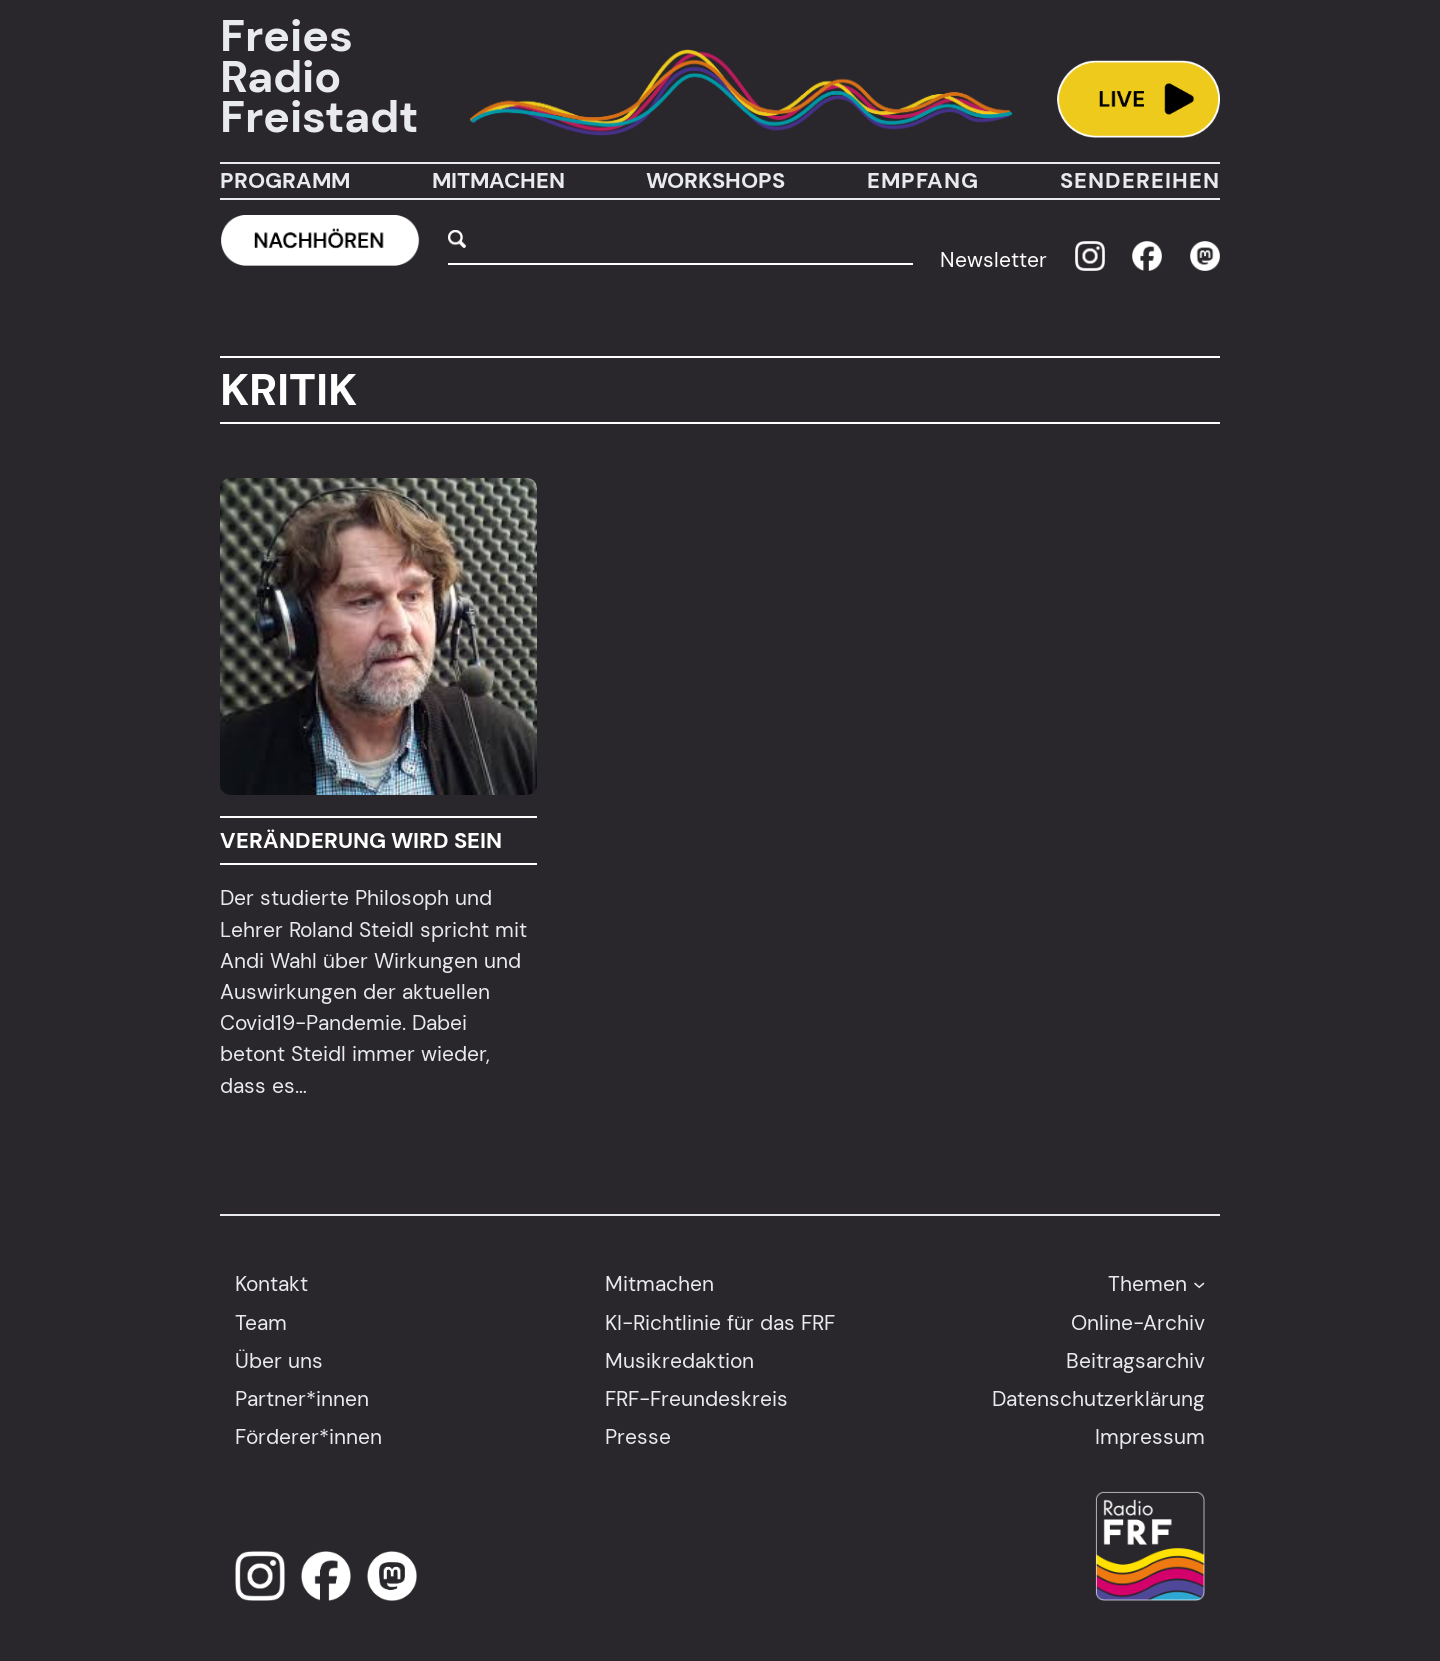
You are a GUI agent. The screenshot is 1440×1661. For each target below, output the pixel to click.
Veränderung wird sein (361, 840)
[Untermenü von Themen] (1199, 1284)
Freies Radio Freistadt (319, 77)
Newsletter (993, 259)
